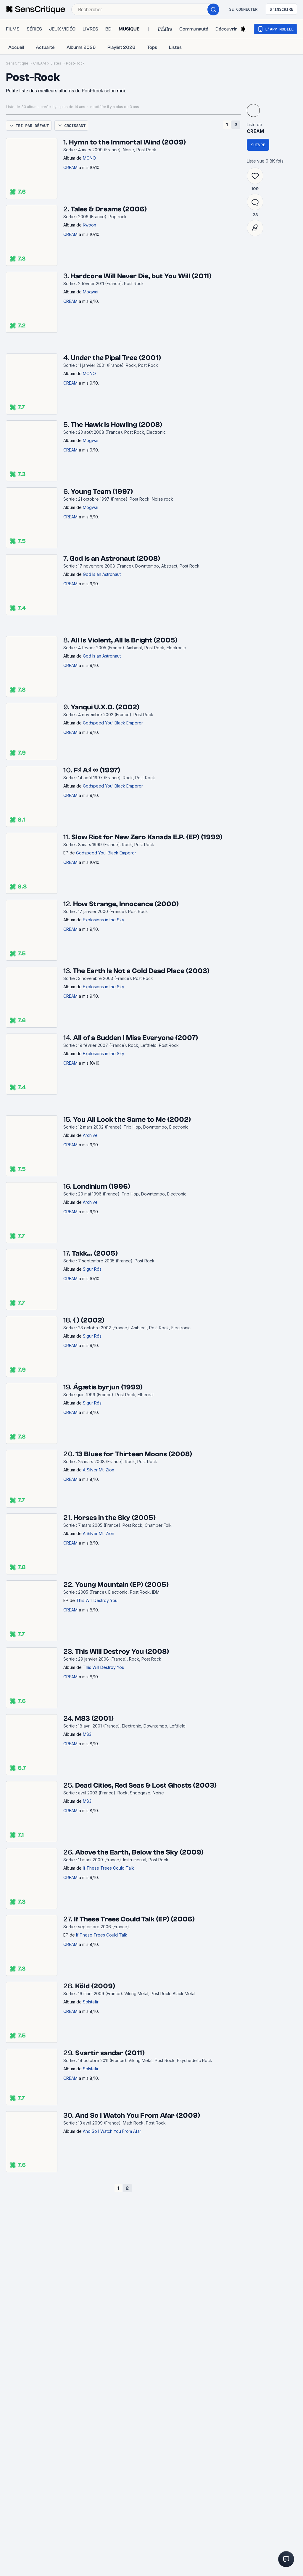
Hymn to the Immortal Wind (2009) (127, 142)
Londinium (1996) (101, 1186)
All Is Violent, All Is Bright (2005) (124, 640)
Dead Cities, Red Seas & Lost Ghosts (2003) (146, 1785)
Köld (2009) (95, 1986)
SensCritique (17, 63)
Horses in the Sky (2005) (114, 1518)
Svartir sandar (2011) (110, 2053)
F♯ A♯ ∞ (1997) (97, 770)
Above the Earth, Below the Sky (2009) (139, 1852)
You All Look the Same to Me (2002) (132, 1120)
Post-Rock (75, 63)
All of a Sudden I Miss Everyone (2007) (135, 1038)
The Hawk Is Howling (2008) (116, 425)
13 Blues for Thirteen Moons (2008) (133, 1454)
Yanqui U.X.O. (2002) (105, 707)
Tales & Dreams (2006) (109, 209)
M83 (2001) (94, 1718)
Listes (56, 63)
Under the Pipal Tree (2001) (116, 358)
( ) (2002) (88, 1320)
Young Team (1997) (102, 492)
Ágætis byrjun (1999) (108, 1387)
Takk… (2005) (95, 1253)
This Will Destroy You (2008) (122, 1652)
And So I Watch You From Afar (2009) (137, 2115)
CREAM (39, 63)
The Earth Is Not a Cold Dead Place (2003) (141, 971)
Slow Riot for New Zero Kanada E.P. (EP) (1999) (147, 837)
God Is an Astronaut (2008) (115, 559)
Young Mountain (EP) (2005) (122, 1585)
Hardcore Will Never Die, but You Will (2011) (141, 276)
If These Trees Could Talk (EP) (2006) (134, 1919)
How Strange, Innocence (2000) (126, 904)
